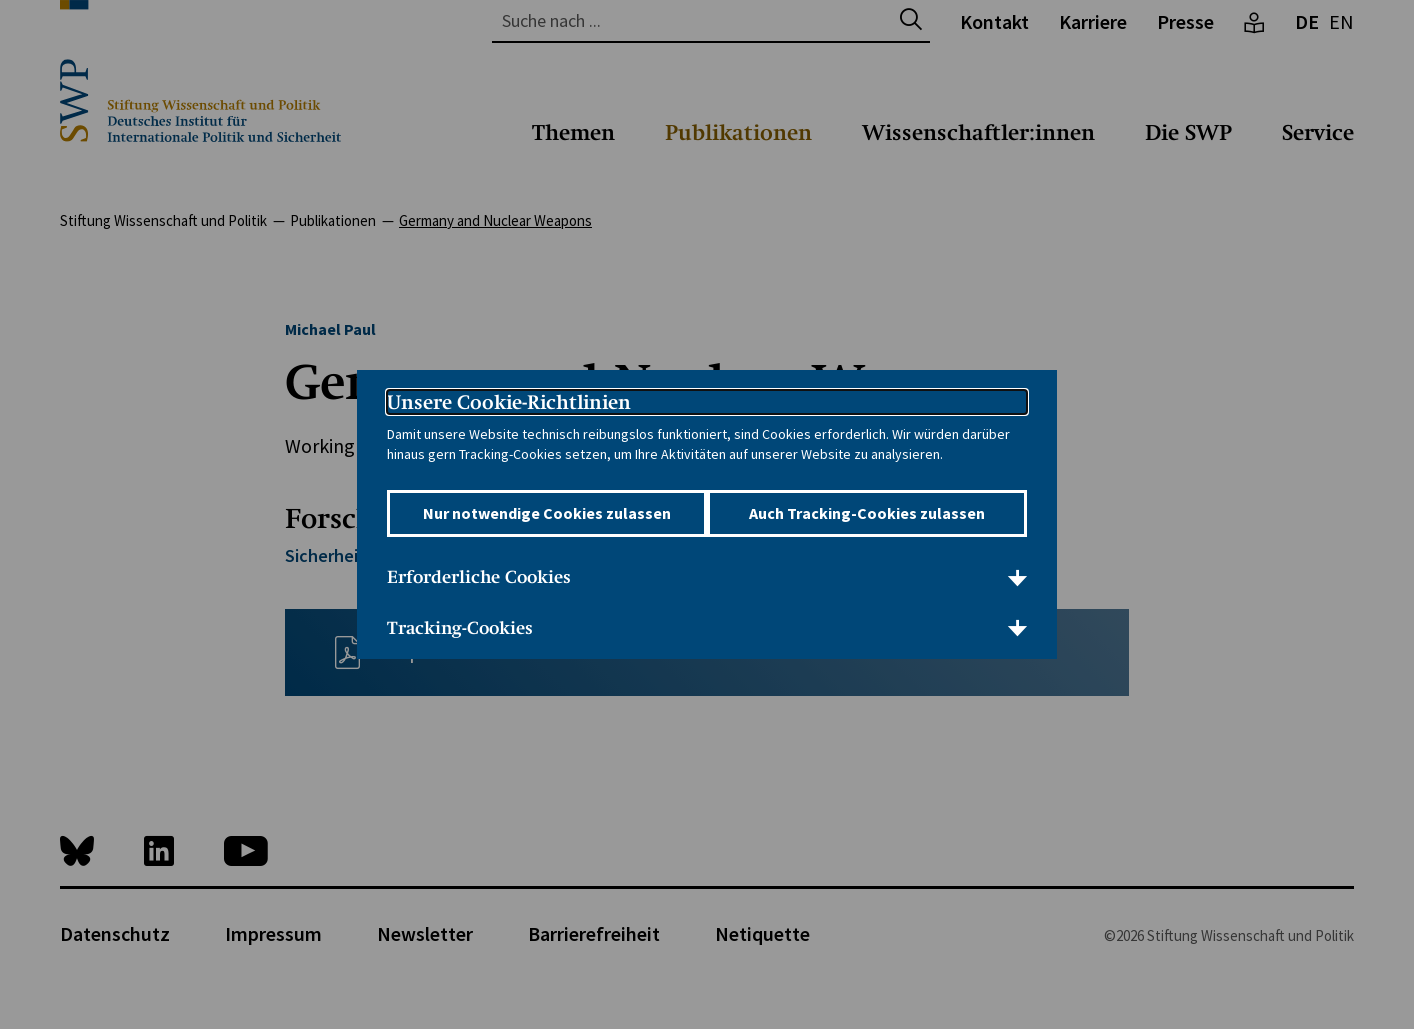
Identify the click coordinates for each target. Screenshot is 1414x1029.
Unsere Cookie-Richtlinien (509, 389)
